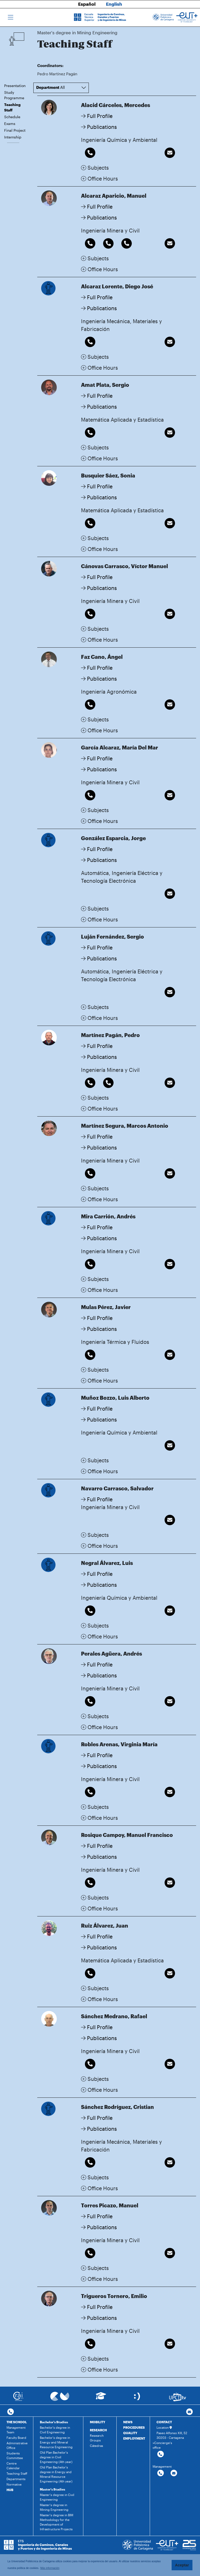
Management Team (16, 2430)
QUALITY (130, 2433)
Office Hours (99, 178)
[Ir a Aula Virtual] (101, 2398)
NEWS (128, 2422)
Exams (9, 123)
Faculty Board (16, 2437)
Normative (14, 2484)
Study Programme (14, 95)
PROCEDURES (134, 2427)
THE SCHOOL (17, 2422)
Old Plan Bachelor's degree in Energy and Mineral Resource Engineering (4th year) (56, 2474)
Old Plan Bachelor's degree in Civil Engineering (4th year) (56, 2457)
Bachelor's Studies (54, 2422)
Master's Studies (52, 2489)
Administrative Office (17, 2445)
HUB (10, 2490)
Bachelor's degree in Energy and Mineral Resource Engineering (56, 2442)
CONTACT (164, 2422)
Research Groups (97, 2438)
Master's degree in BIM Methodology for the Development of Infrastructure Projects (56, 2522)
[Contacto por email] (189, 2411)
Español (87, 3)
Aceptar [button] (182, 2565)
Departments (16, 2479)
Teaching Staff (12, 107)
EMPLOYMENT (134, 2438)
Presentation (15, 85)
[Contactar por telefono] (10, 2411)
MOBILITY (97, 2422)
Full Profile (97, 116)
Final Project (15, 130)
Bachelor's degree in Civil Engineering (55, 2430)
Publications (99, 127)
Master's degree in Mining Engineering (54, 2507)
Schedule (12, 117)
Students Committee (15, 2455)
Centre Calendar (13, 2465)
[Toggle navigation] (10, 17)
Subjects (95, 167)
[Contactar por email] (173, 2473)
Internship (12, 137)
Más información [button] (49, 2568)
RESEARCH (98, 2430)
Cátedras (96, 2445)
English (114, 3)
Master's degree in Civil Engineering (57, 2497)
